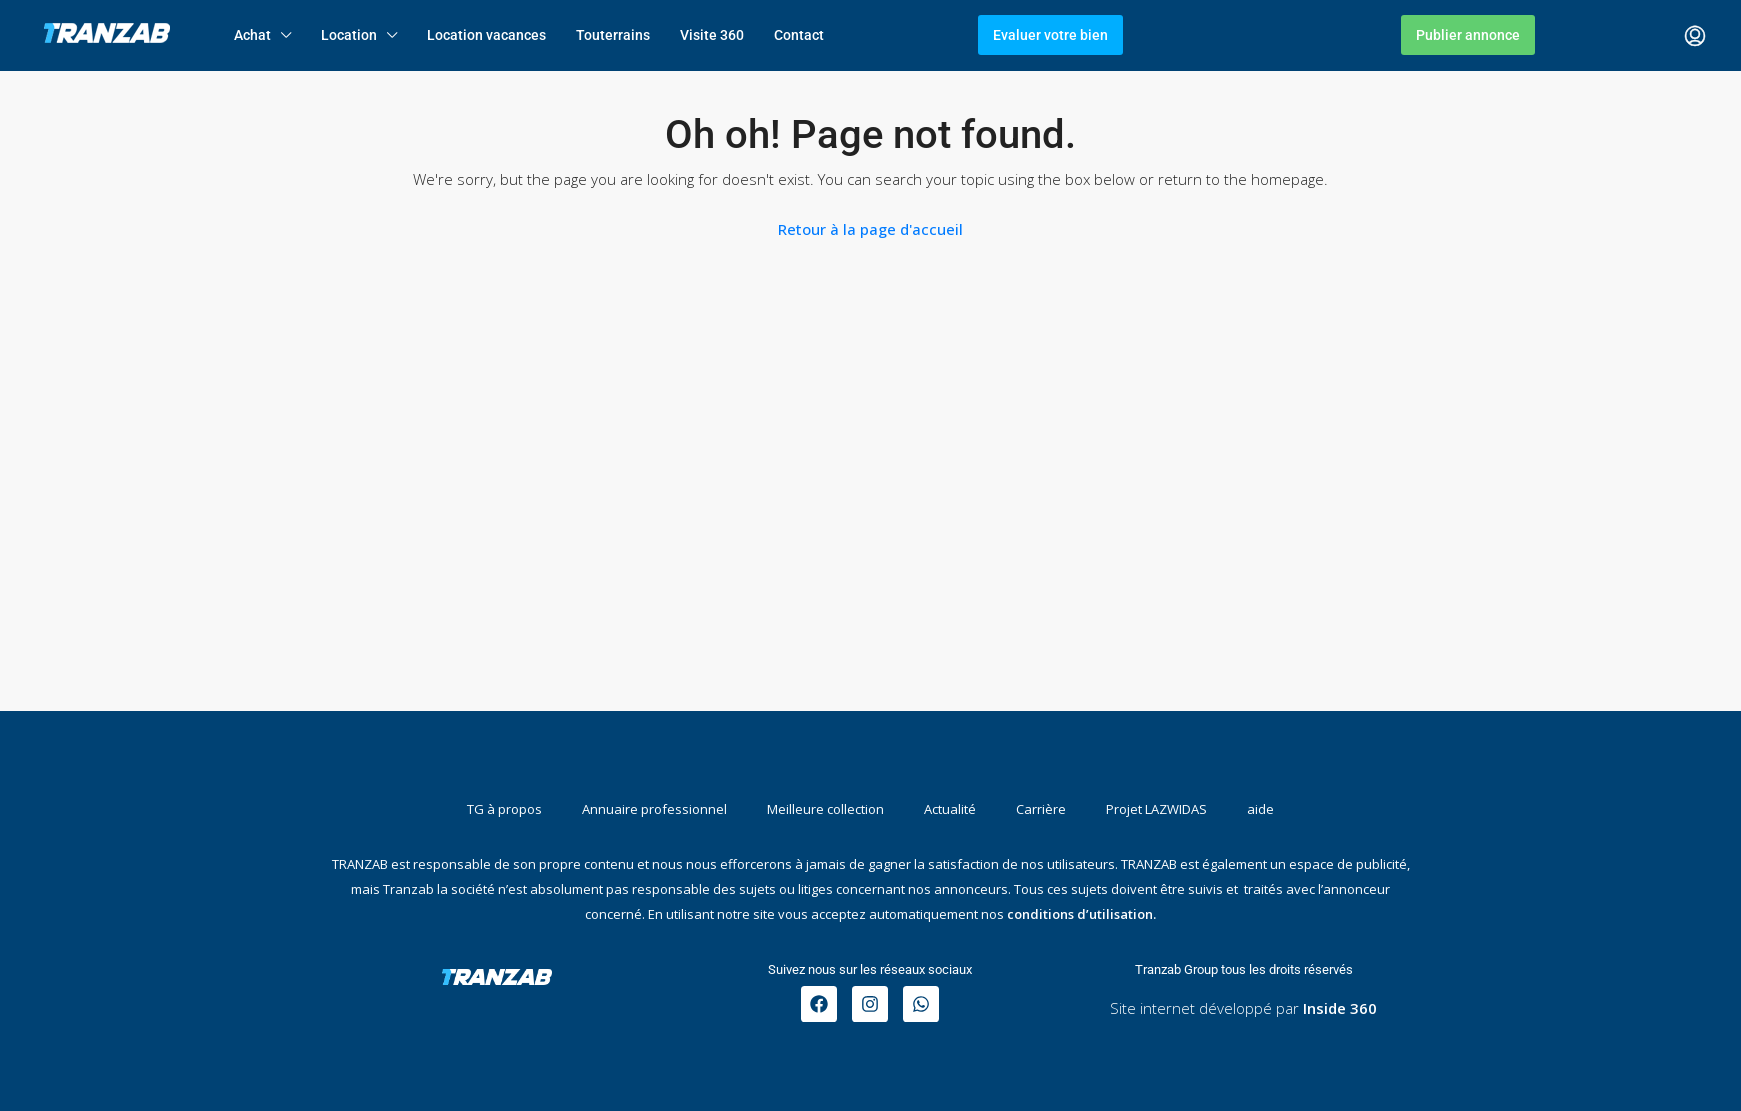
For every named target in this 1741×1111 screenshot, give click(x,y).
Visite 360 (712, 35)
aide (1260, 809)
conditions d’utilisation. (1081, 914)
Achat (252, 35)
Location (349, 35)
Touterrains (613, 35)
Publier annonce (1468, 35)
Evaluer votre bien (1050, 35)
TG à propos (504, 809)
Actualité (950, 809)
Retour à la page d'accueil (870, 229)
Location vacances (486, 35)
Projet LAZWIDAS (1156, 809)
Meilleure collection (825, 809)
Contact (799, 35)
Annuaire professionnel (654, 809)
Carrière (1041, 809)
